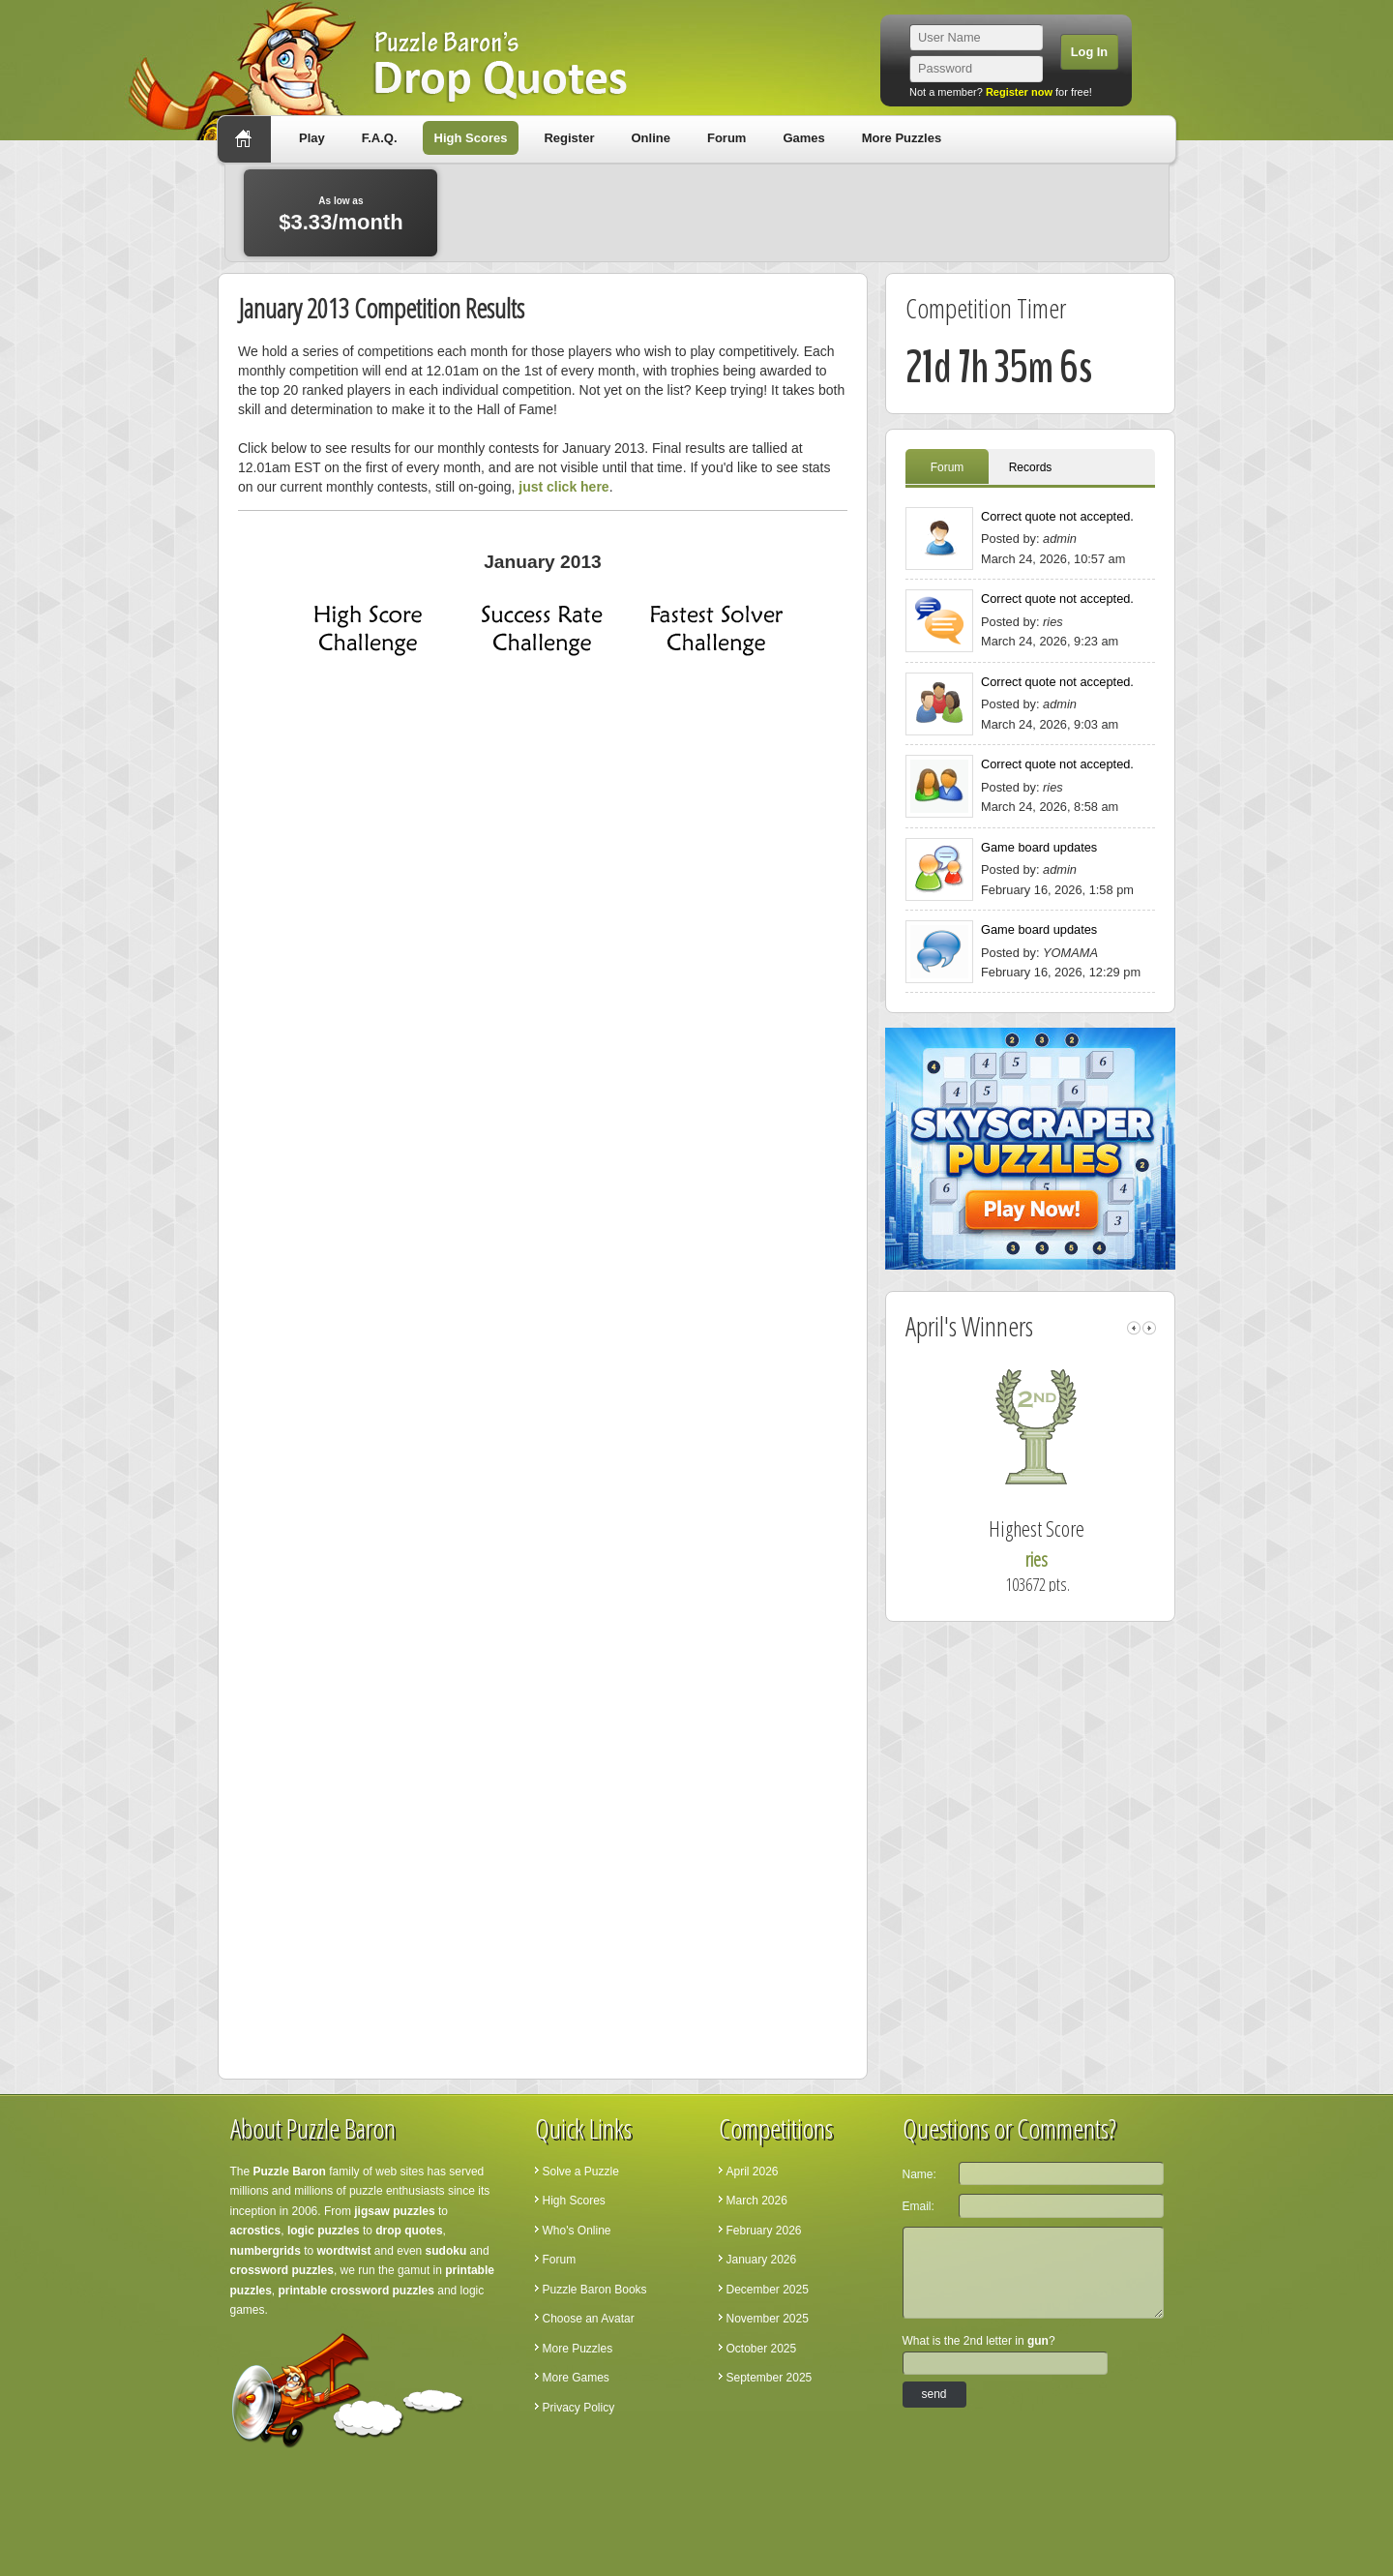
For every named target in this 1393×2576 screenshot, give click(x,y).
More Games (576, 2377)
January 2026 (761, 2259)
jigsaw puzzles (394, 2211)
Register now (1019, 92)
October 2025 (761, 2348)
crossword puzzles (282, 2270)
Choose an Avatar (589, 2318)
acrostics (256, 2230)
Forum (726, 138)
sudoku (446, 2251)
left (1134, 1328)
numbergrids (265, 2251)
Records (1030, 467)
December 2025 (767, 2289)
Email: (918, 2206)
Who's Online (577, 2230)
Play (312, 138)
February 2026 (764, 2230)
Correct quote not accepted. (1057, 516)
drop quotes (408, 2230)
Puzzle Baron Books (595, 2289)
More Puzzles (901, 138)
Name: (919, 2174)
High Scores (471, 138)
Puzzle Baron (289, 2171)
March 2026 (756, 2200)
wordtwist (344, 2251)
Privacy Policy (579, 2407)
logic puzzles (323, 2230)
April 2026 (752, 2171)
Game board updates (1039, 847)
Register (569, 138)
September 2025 (769, 2377)
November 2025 (767, 2318)
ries (1058, 1559)
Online (650, 138)
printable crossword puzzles (356, 2290)
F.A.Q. (380, 138)
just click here (563, 486)
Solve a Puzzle (581, 2171)
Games (803, 138)
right (1149, 1328)
